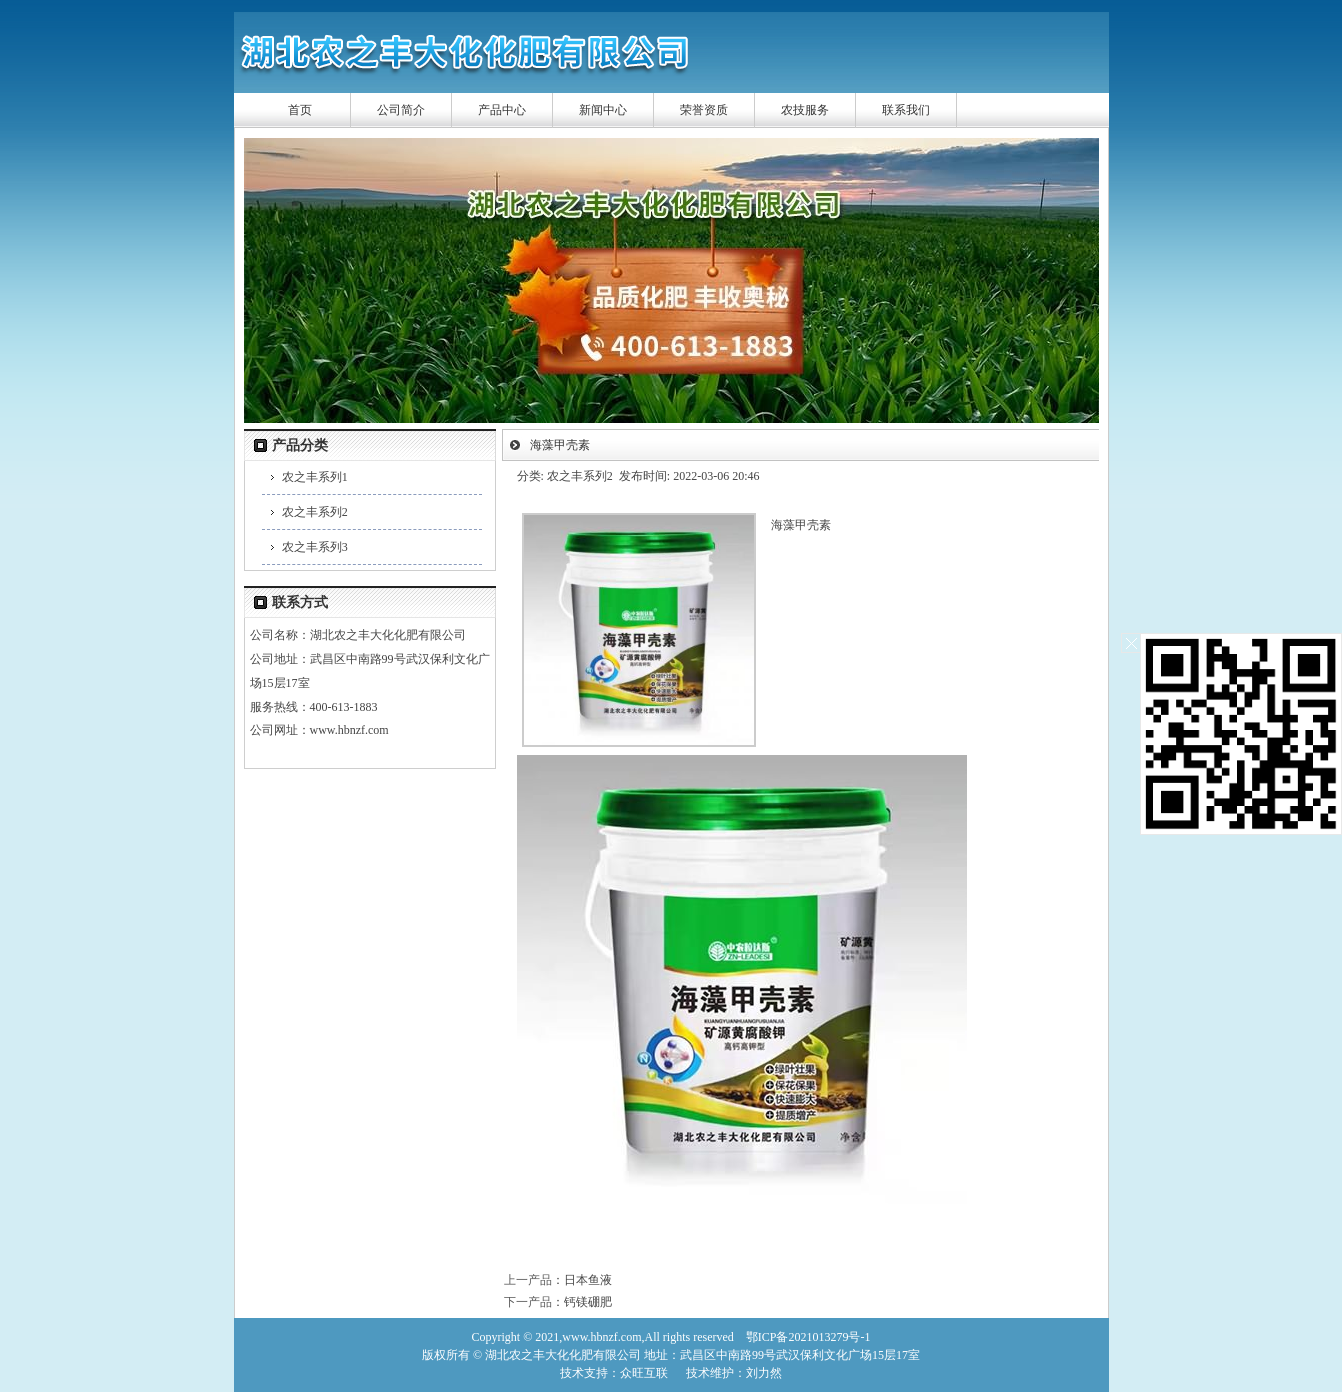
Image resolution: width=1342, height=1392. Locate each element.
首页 (300, 110)
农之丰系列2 (315, 512)
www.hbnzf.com (349, 730)
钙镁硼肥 (588, 1302)
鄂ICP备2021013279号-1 (808, 1337)
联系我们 (906, 110)
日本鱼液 (588, 1280)
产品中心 (502, 110)
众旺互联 (644, 1373)
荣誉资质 (704, 110)
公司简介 (401, 110)
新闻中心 (603, 110)
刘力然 (764, 1373)
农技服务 (805, 110)
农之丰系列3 (315, 547)
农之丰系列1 (315, 477)
